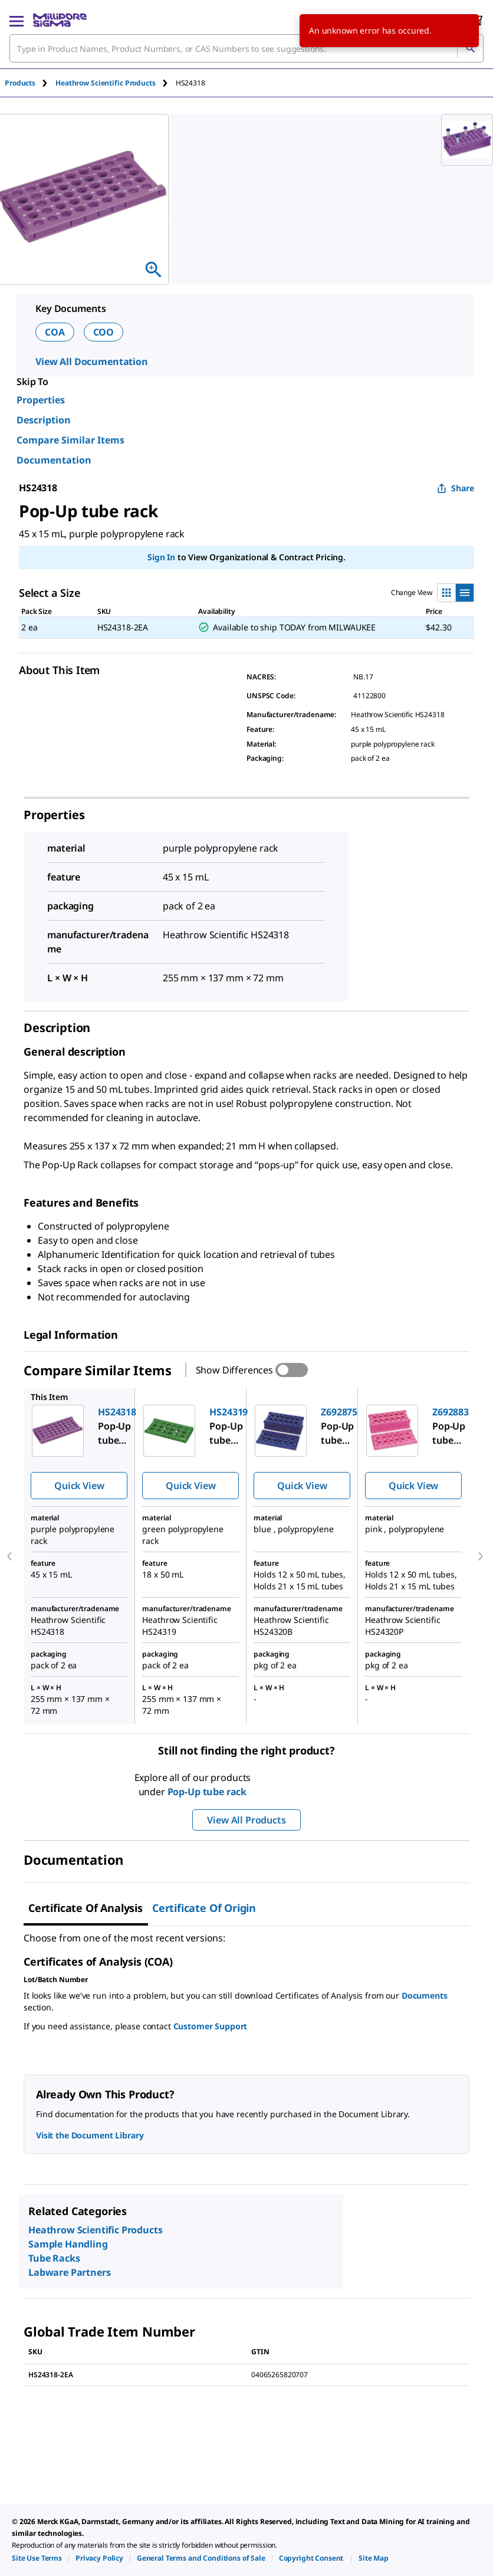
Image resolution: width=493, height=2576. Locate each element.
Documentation (54, 460)
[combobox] (246, 48)
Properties (41, 399)
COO (103, 332)
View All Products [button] (246, 1819)
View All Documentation (91, 361)
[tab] (30, 83)
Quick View (79, 1485)
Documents (425, 1995)
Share (455, 488)
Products (20, 83)
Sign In (161, 557)
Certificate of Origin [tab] (204, 1908)
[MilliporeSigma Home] (60, 20)
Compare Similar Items (70, 439)
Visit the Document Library (89, 2135)
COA (55, 332)
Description (44, 419)
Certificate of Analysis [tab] (85, 1908)
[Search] (470, 48)
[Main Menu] (16, 20)
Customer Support (210, 2026)
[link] (37, 2558)
